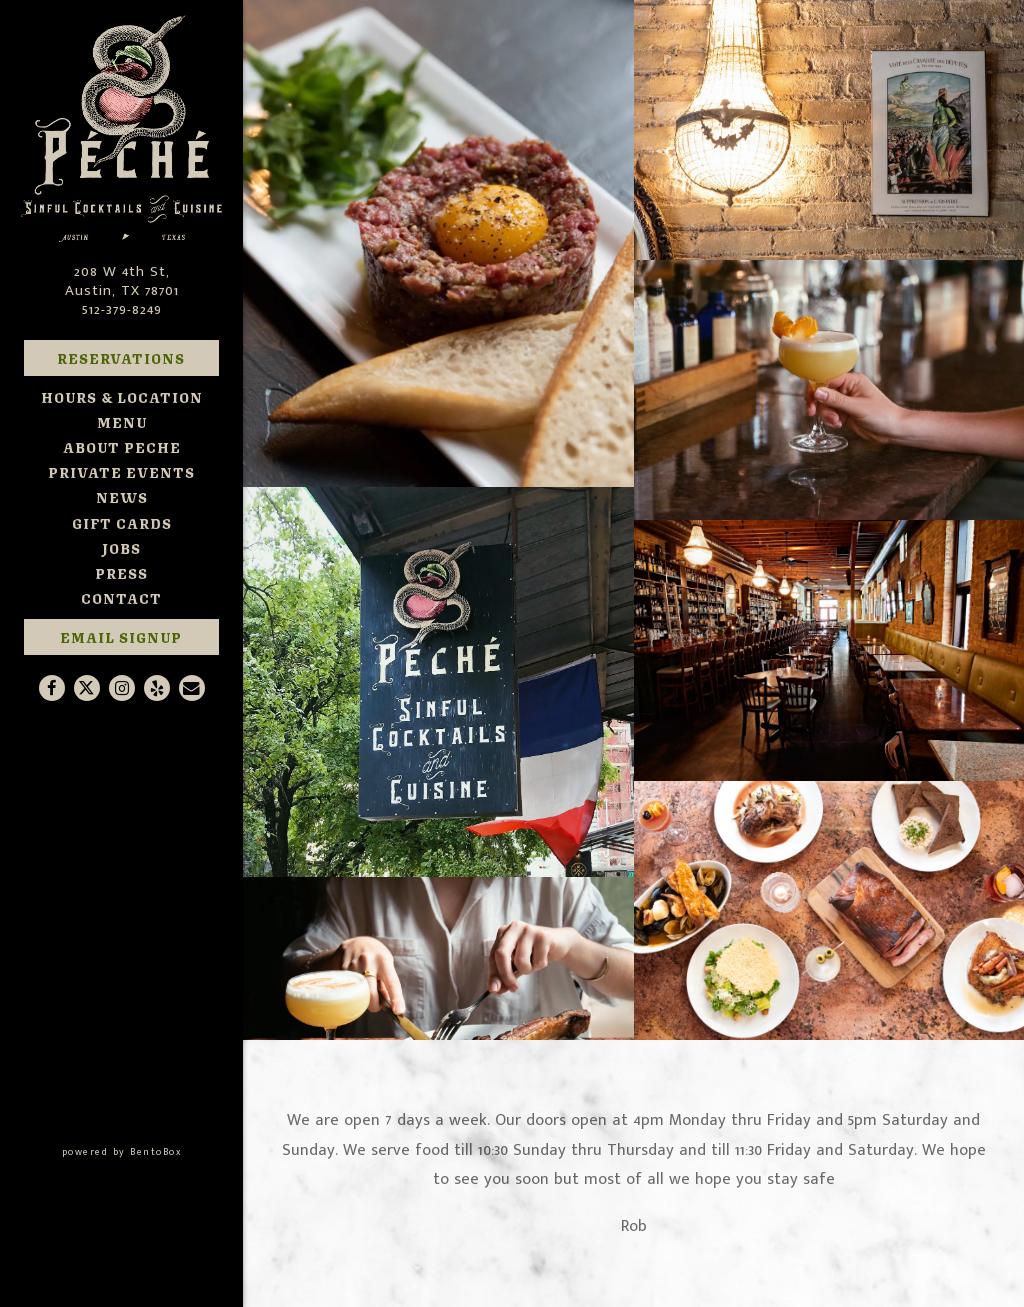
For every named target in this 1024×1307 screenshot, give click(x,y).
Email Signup (121, 636)
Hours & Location (122, 396)
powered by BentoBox (152, 1151)
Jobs (121, 547)
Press (121, 572)
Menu (122, 421)
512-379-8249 (122, 309)
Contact (121, 597)
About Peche (122, 446)
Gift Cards (122, 522)
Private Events (121, 471)
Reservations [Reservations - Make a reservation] (121, 357)
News (122, 496)
